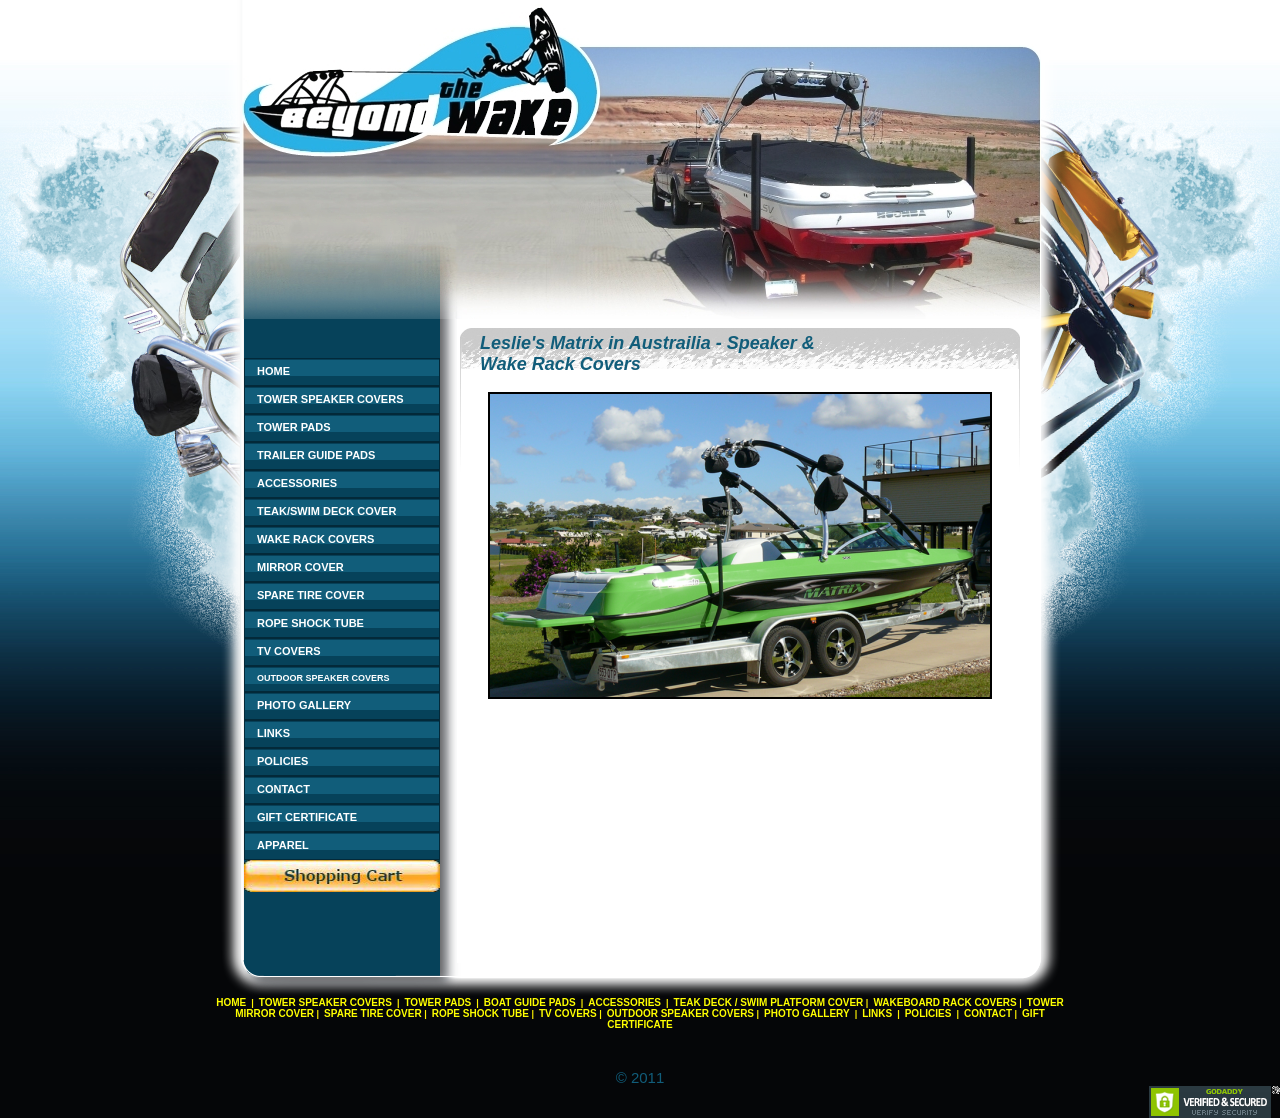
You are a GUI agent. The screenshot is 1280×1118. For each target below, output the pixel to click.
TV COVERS (289, 651)
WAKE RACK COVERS (315, 539)
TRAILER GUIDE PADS (316, 455)
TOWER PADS (294, 427)
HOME (273, 371)
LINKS (273, 733)
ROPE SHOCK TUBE (310, 623)
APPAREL (283, 845)
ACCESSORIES (297, 483)
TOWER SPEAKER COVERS (330, 399)
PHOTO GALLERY (304, 705)
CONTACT (283, 789)
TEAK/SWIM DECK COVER (326, 511)
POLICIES (282, 761)
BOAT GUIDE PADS (530, 1002)
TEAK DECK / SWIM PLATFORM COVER (769, 1002)
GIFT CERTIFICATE (307, 817)
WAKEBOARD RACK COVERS (944, 1002)
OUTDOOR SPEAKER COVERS (323, 678)
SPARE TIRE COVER (310, 595)
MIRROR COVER (300, 567)
